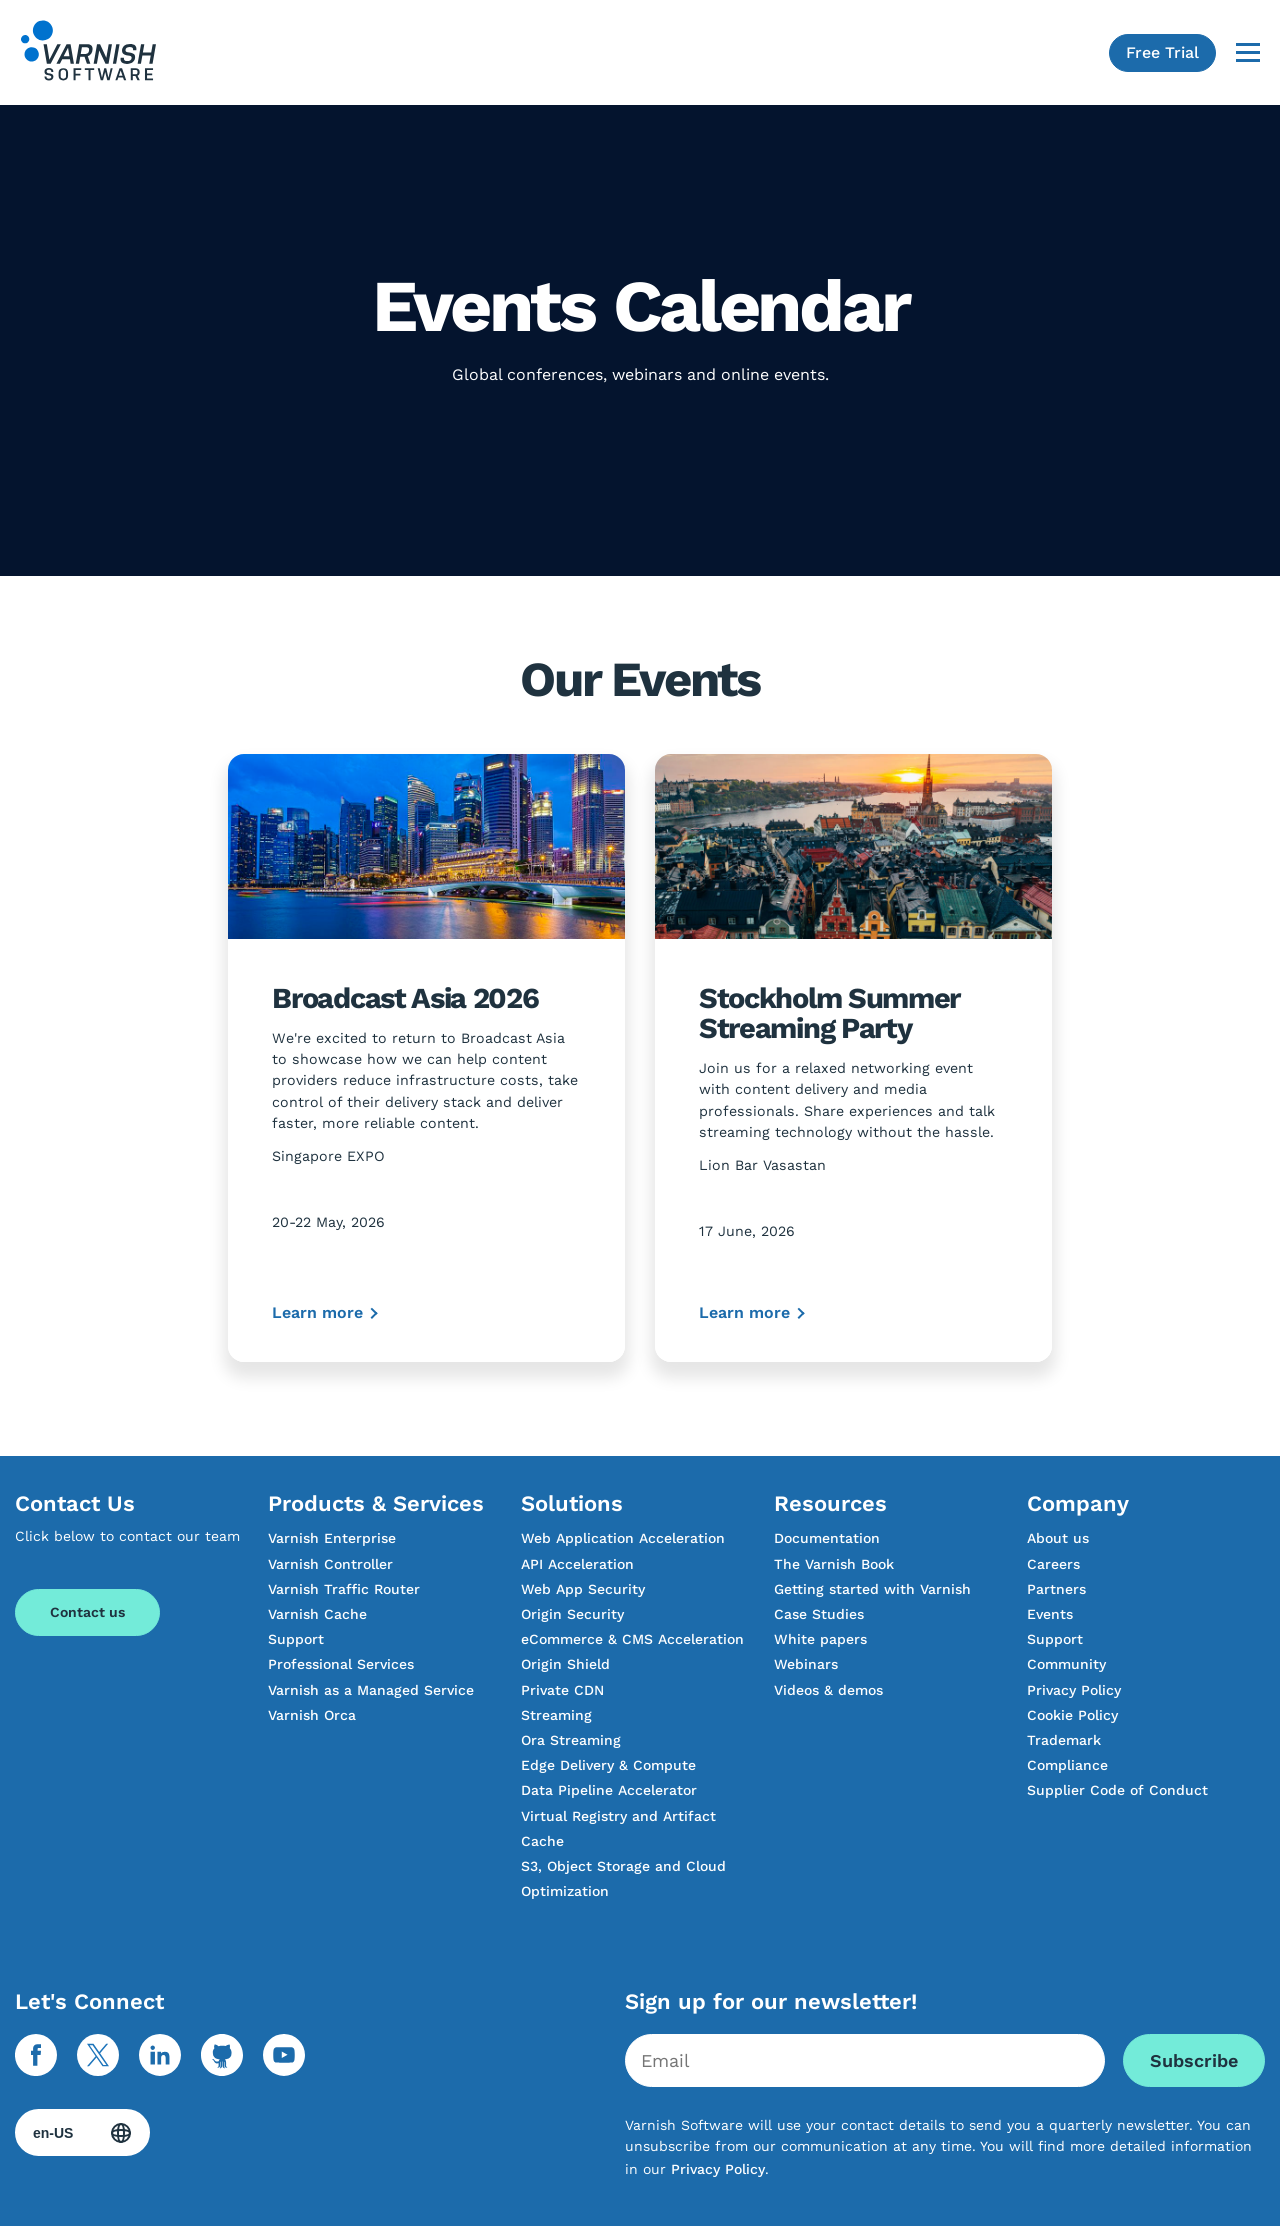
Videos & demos (828, 1690)
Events (1050, 1614)
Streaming (556, 1715)
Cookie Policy (1072, 1715)
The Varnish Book (834, 1564)
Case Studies (819, 1614)
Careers (1053, 1564)
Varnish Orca (312, 1715)
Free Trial (1162, 52)
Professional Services (341, 1664)
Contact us (87, 1612)
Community (1066, 1664)
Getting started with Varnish (872, 1589)
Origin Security (572, 1614)
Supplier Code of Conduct (1117, 1790)
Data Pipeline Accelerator (609, 1790)
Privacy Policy (1074, 1690)
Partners (1056, 1589)
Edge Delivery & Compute (608, 1765)
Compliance (1067, 1765)
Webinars (806, 1664)
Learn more (317, 1312)
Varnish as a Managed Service (371, 1690)
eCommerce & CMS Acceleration (632, 1639)
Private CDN (562, 1690)
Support (296, 1639)
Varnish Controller (330, 1564)
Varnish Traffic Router (344, 1589)
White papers (820, 1639)
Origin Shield (565, 1664)
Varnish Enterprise (332, 1538)
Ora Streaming (571, 1740)
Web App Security (583, 1589)
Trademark (1064, 1740)
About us (1058, 1538)
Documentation (827, 1538)
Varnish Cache (317, 1614)
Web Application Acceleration (623, 1538)
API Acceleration (577, 1564)
